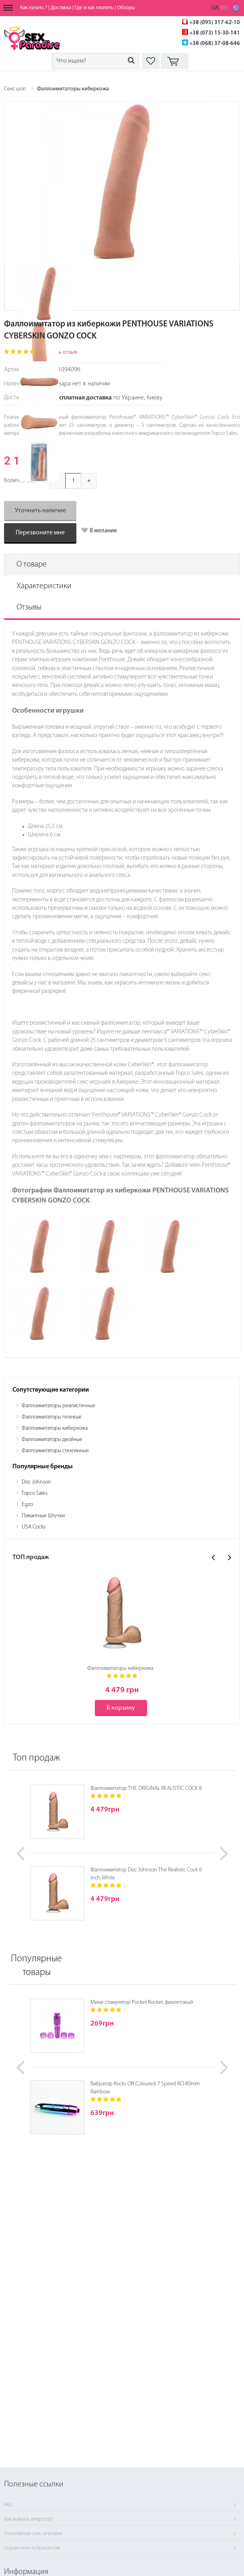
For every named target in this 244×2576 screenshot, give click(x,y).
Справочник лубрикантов (31, 2548)
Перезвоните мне (40, 533)
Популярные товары (36, 1965)
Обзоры (126, 7)
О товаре (31, 564)
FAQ (8, 2505)
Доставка (61, 7)
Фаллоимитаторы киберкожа (73, 89)
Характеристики (44, 586)
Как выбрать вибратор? (28, 2519)
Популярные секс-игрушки (33, 2533)
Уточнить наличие (40, 510)
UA (215, 8)
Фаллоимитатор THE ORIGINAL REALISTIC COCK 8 (146, 1788)
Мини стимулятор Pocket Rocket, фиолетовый (141, 2002)
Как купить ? (33, 7)
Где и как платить (94, 7)
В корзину (121, 1708)
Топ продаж (36, 1758)
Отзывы (28, 607)
